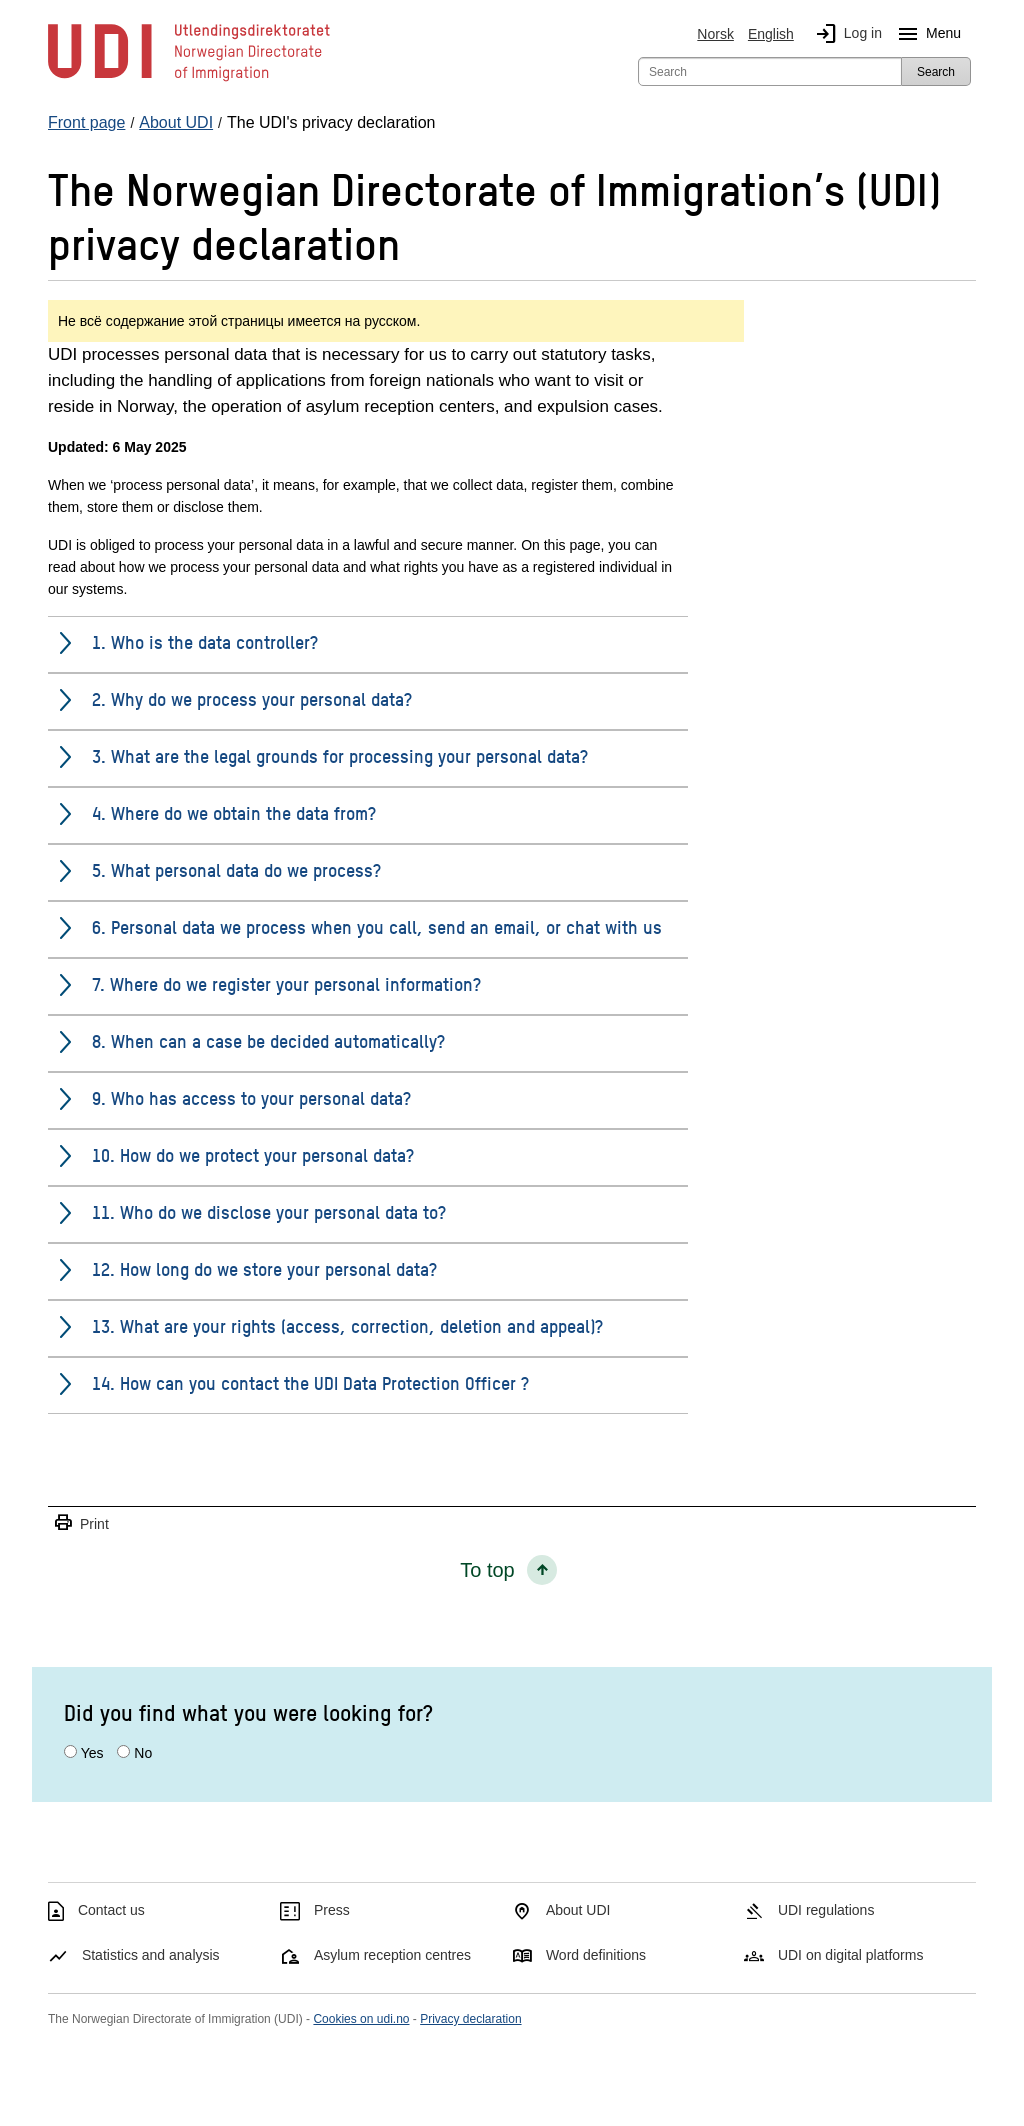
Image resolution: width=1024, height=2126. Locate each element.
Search (936, 72)
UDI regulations (826, 1910)
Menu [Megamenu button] (925, 34)
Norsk (715, 34)
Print (81, 1523)
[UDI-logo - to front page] (189, 80)
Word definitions (596, 1955)
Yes (92, 1753)
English (771, 34)
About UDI (578, 1910)
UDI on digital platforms (851, 1955)
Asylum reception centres (392, 1955)
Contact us (111, 1910)
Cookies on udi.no (361, 2019)
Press (332, 1910)
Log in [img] (845, 34)
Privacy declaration (470, 2019)
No (143, 1753)
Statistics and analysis (151, 1955)
